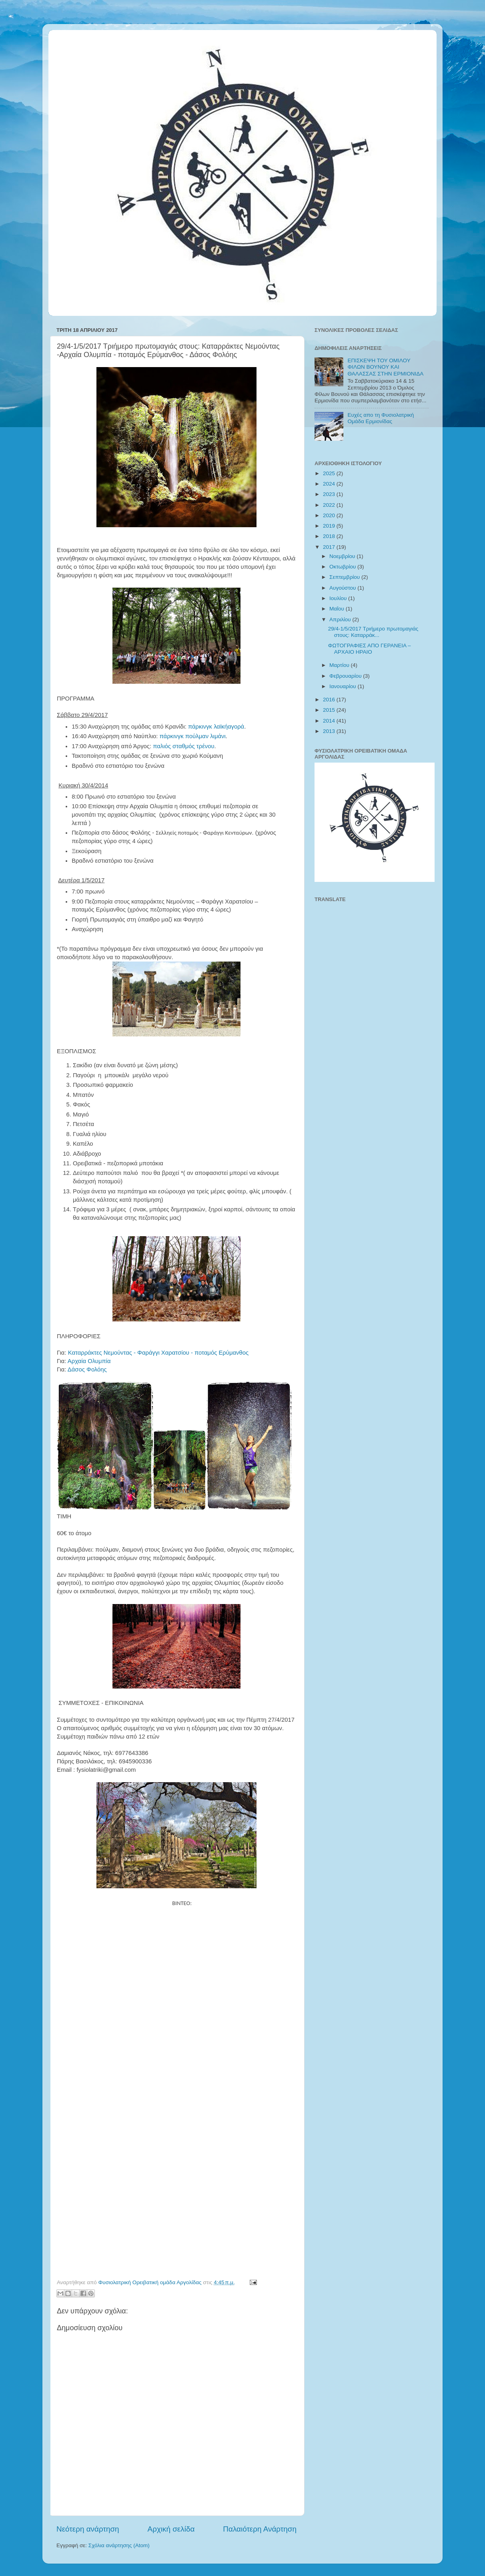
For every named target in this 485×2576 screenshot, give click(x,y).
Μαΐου (337, 609)
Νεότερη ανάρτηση (87, 2529)
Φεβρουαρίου (346, 676)
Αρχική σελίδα (171, 2529)
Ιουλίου (338, 598)
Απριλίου (340, 619)
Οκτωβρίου (343, 567)
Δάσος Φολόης (90, 1369)
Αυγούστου (343, 588)
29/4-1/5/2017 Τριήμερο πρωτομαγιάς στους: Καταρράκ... (373, 632)
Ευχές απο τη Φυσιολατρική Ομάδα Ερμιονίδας (380, 418)
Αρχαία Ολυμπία (89, 1361)
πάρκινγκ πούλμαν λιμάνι (193, 736)
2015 (330, 710)
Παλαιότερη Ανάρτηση (260, 2529)
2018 (330, 536)
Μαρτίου (340, 665)
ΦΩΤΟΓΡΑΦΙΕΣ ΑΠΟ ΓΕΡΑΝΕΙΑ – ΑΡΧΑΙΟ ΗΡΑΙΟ (369, 648)
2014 (330, 721)
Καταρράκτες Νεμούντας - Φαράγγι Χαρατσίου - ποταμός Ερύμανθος (159, 1352)
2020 (330, 515)
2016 (330, 700)
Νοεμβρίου (343, 556)
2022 (330, 505)
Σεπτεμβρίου (345, 577)
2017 (330, 547)
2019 (330, 526)
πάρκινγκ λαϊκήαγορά (216, 726)
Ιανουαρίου (343, 686)
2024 (330, 484)
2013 (330, 731)
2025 (330, 473)
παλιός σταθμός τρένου (183, 746)
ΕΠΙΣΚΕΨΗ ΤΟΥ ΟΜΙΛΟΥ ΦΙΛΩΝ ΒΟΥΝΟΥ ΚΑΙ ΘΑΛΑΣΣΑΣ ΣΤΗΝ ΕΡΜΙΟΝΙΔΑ (385, 366)
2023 (330, 494)
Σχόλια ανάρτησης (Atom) (119, 2545)
